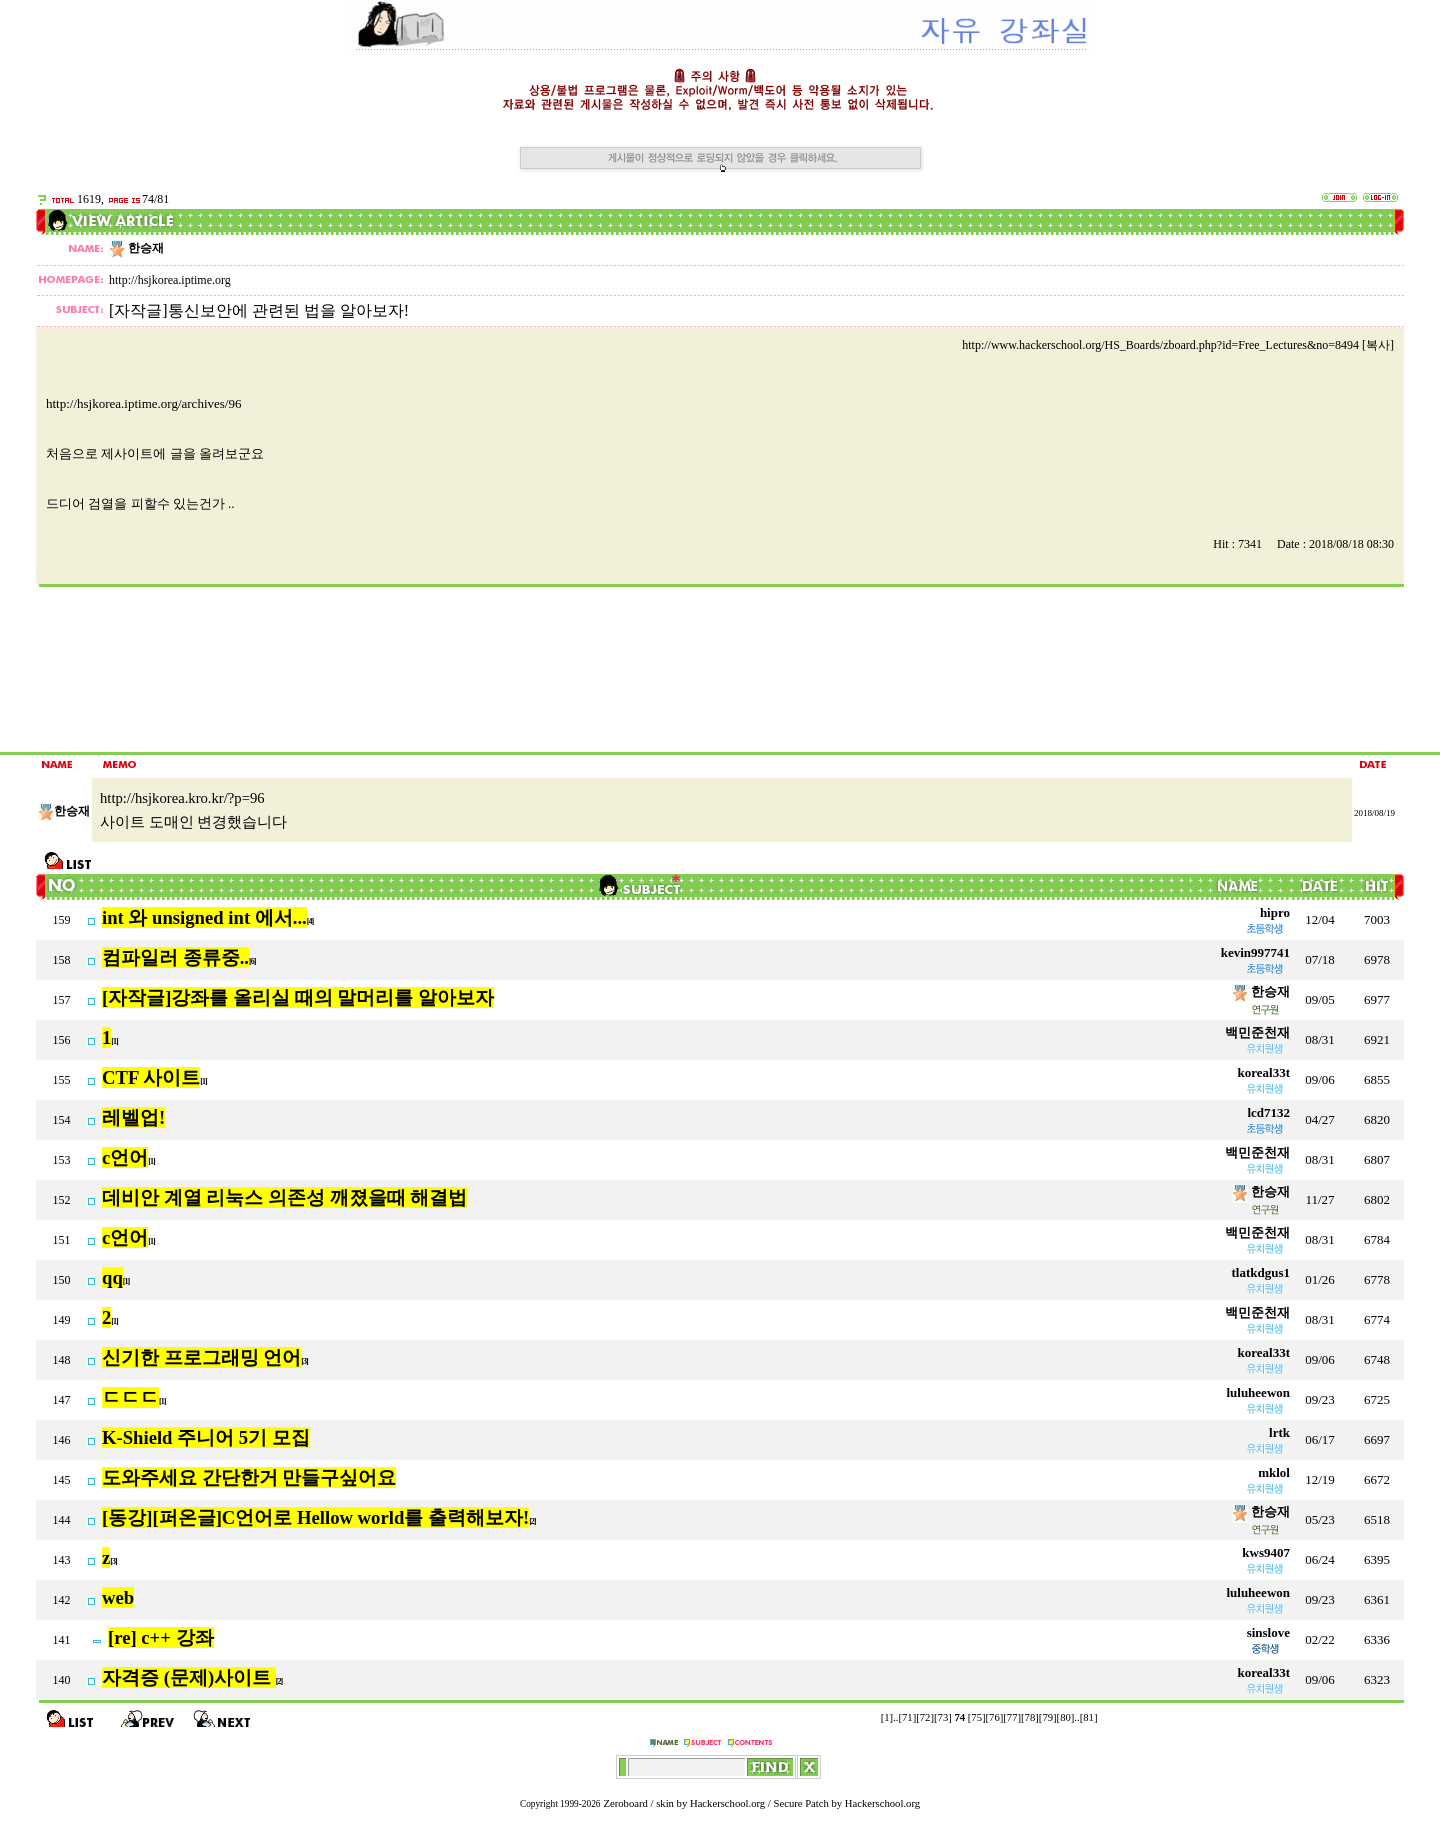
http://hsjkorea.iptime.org (170, 280)
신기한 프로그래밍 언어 (201, 1357)
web (118, 1597)
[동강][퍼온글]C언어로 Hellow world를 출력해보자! (315, 1517)
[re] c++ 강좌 (161, 1637)
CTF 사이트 (151, 1077)
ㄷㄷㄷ (130, 1397)
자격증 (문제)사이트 (189, 1677)
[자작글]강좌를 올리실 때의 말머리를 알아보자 (298, 997)
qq (112, 1277)
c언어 (125, 1157)
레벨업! (133, 1117)
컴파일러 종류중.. (175, 957)
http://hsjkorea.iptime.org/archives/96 (143, 403)
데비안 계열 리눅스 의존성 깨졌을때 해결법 (284, 1197)
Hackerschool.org (727, 1803)
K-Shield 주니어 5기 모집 (206, 1437)
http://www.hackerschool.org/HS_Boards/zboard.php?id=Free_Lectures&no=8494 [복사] (1178, 345)
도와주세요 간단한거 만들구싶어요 (249, 1477)
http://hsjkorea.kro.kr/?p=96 (182, 798)
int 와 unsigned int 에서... (204, 917)
